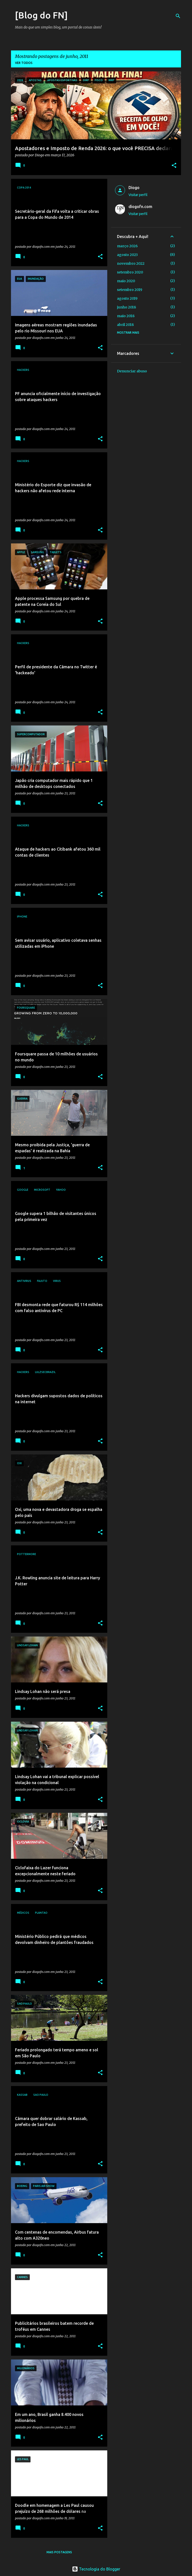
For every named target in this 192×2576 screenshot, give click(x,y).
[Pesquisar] (178, 16)
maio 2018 (125, 316)
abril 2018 (125, 324)
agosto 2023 (127, 254)
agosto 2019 (127, 298)
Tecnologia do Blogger (96, 2569)
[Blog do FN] (41, 15)
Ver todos (23, 62)
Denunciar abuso (132, 371)
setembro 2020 (130, 272)
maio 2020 (126, 281)
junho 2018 (126, 307)
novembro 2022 (130, 263)
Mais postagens (59, 2552)
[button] (174, 165)
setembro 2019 (129, 289)
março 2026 (127, 246)
